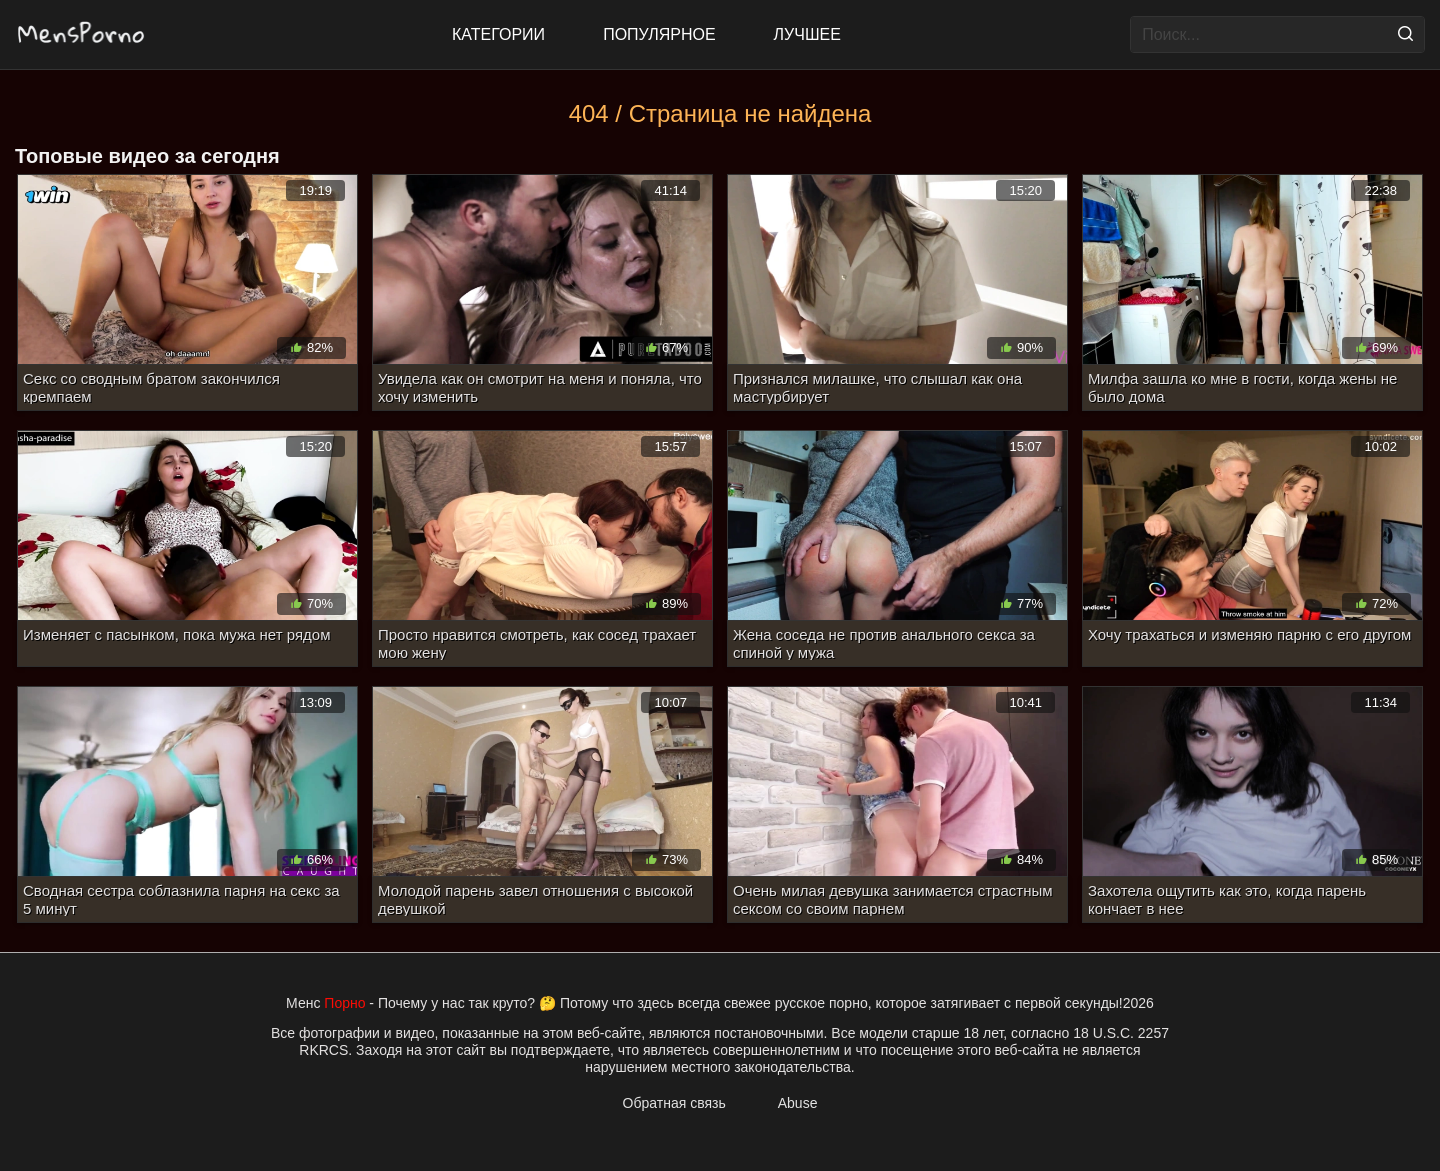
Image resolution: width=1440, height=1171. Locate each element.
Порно (344, 1003)
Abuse (798, 1103)
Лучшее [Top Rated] (807, 34)
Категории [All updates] (498, 34)
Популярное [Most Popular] (659, 34)
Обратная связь (674, 1103)
